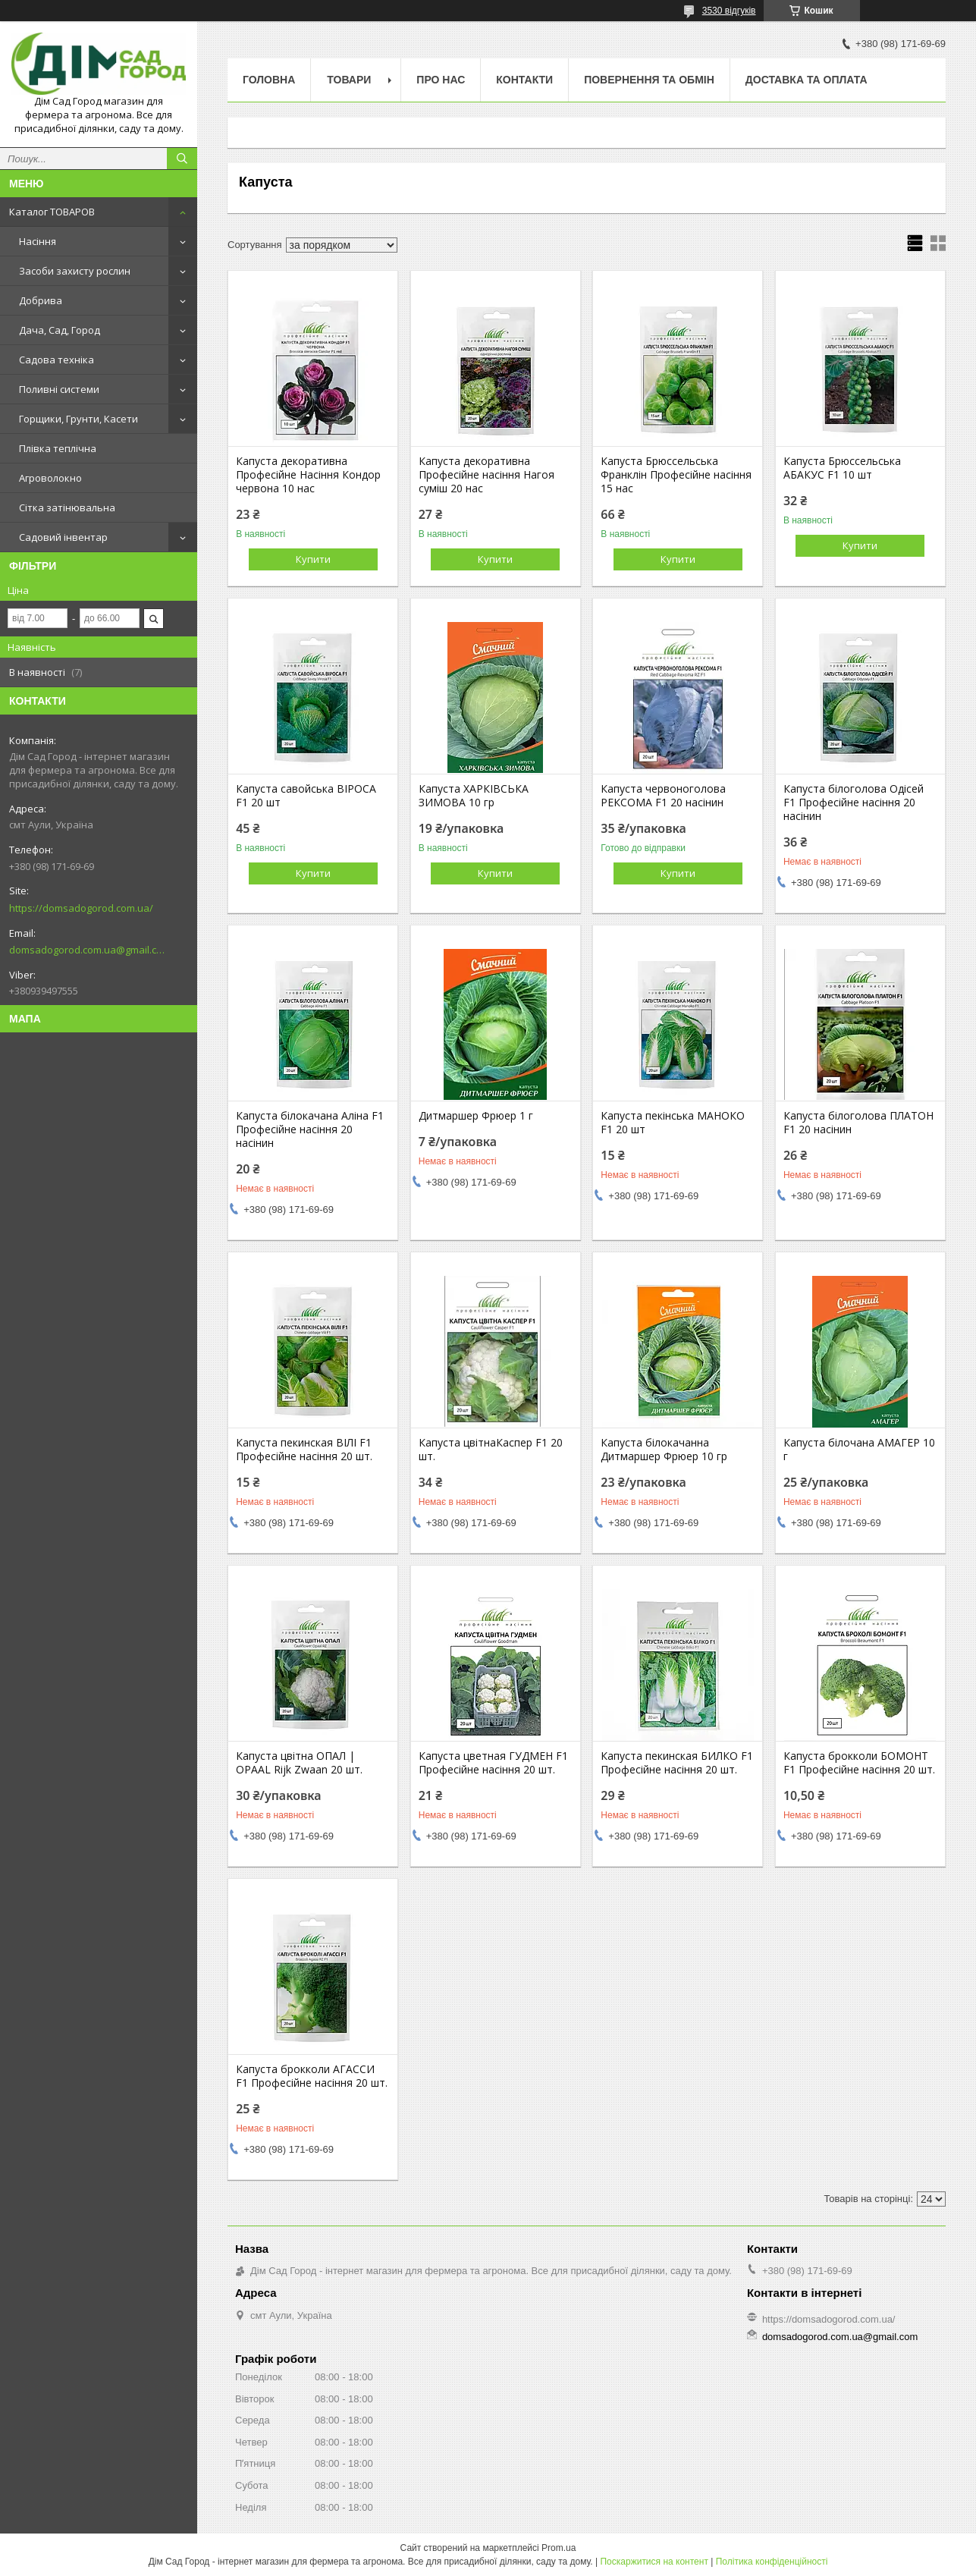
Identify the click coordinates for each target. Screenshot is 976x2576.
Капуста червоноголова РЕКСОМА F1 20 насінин (663, 795)
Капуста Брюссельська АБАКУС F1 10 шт (842, 468)
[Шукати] (182, 158)
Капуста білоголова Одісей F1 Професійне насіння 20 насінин (853, 802)
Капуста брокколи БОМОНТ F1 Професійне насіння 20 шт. (859, 1762)
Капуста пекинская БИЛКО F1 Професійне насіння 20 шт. (677, 1762)
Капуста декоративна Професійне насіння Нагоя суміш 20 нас (486, 474)
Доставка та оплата (806, 80)
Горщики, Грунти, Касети (78, 419)
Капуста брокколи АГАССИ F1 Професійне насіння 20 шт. (312, 2076)
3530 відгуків (729, 10)
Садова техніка (56, 359)
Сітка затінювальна (67, 507)
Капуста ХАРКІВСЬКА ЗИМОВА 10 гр (474, 795)
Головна (269, 80)
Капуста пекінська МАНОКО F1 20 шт (673, 1122)
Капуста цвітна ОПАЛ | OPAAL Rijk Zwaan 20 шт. (299, 1762)
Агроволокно (50, 478)
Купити (313, 559)
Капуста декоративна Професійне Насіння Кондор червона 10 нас (308, 474)
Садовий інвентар (63, 537)
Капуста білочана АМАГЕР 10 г (859, 1449)
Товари (349, 80)
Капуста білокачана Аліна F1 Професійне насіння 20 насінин (310, 1129)
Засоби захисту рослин (74, 271)
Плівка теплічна (57, 448)
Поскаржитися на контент (654, 2561)
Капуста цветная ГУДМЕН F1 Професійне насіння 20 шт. (493, 1762)
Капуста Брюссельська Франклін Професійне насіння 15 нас (676, 474)
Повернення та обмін (649, 80)
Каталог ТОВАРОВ (52, 211)
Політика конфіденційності (772, 2561)
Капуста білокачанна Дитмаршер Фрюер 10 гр (664, 1449)
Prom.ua (558, 2548)
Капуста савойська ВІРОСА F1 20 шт (306, 795)
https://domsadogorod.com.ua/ (81, 908)
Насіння (37, 241)
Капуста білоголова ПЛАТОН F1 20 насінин (858, 1122)
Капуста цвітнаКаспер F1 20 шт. (491, 1449)
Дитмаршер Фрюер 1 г (476, 1116)
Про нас (440, 80)
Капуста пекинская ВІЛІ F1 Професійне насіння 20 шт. (304, 1449)
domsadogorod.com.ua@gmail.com (87, 950)
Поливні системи (59, 389)
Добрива (40, 300)
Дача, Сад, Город (59, 330)
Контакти (524, 80)
